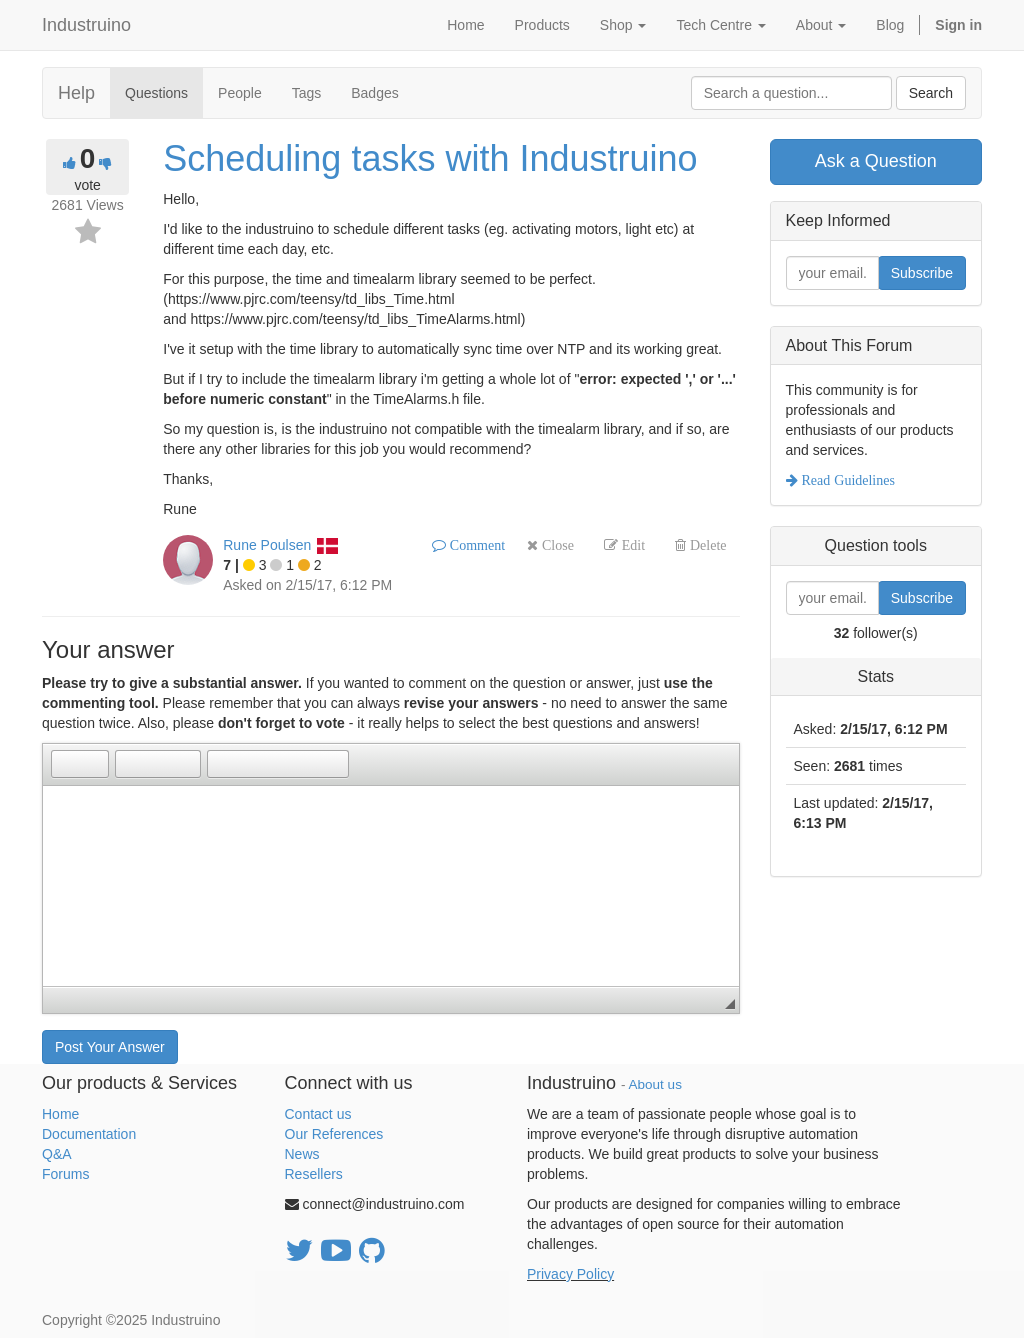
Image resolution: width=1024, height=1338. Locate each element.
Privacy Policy (570, 1274)
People (240, 93)
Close (556, 545)
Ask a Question (876, 161)
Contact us (318, 1114)
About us (655, 1084)
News (302, 1154)
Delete (706, 545)
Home (60, 1114)
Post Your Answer (110, 1047)
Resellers (314, 1174)
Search (931, 93)
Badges (374, 93)
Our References (334, 1134)
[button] (66, 764)
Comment (475, 545)
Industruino (86, 25)
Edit (631, 545)
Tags (307, 93)
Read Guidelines (846, 480)
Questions (156, 93)
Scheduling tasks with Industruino (430, 158)
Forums (65, 1174)
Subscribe (922, 273)
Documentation (89, 1134)
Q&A (57, 1154)
